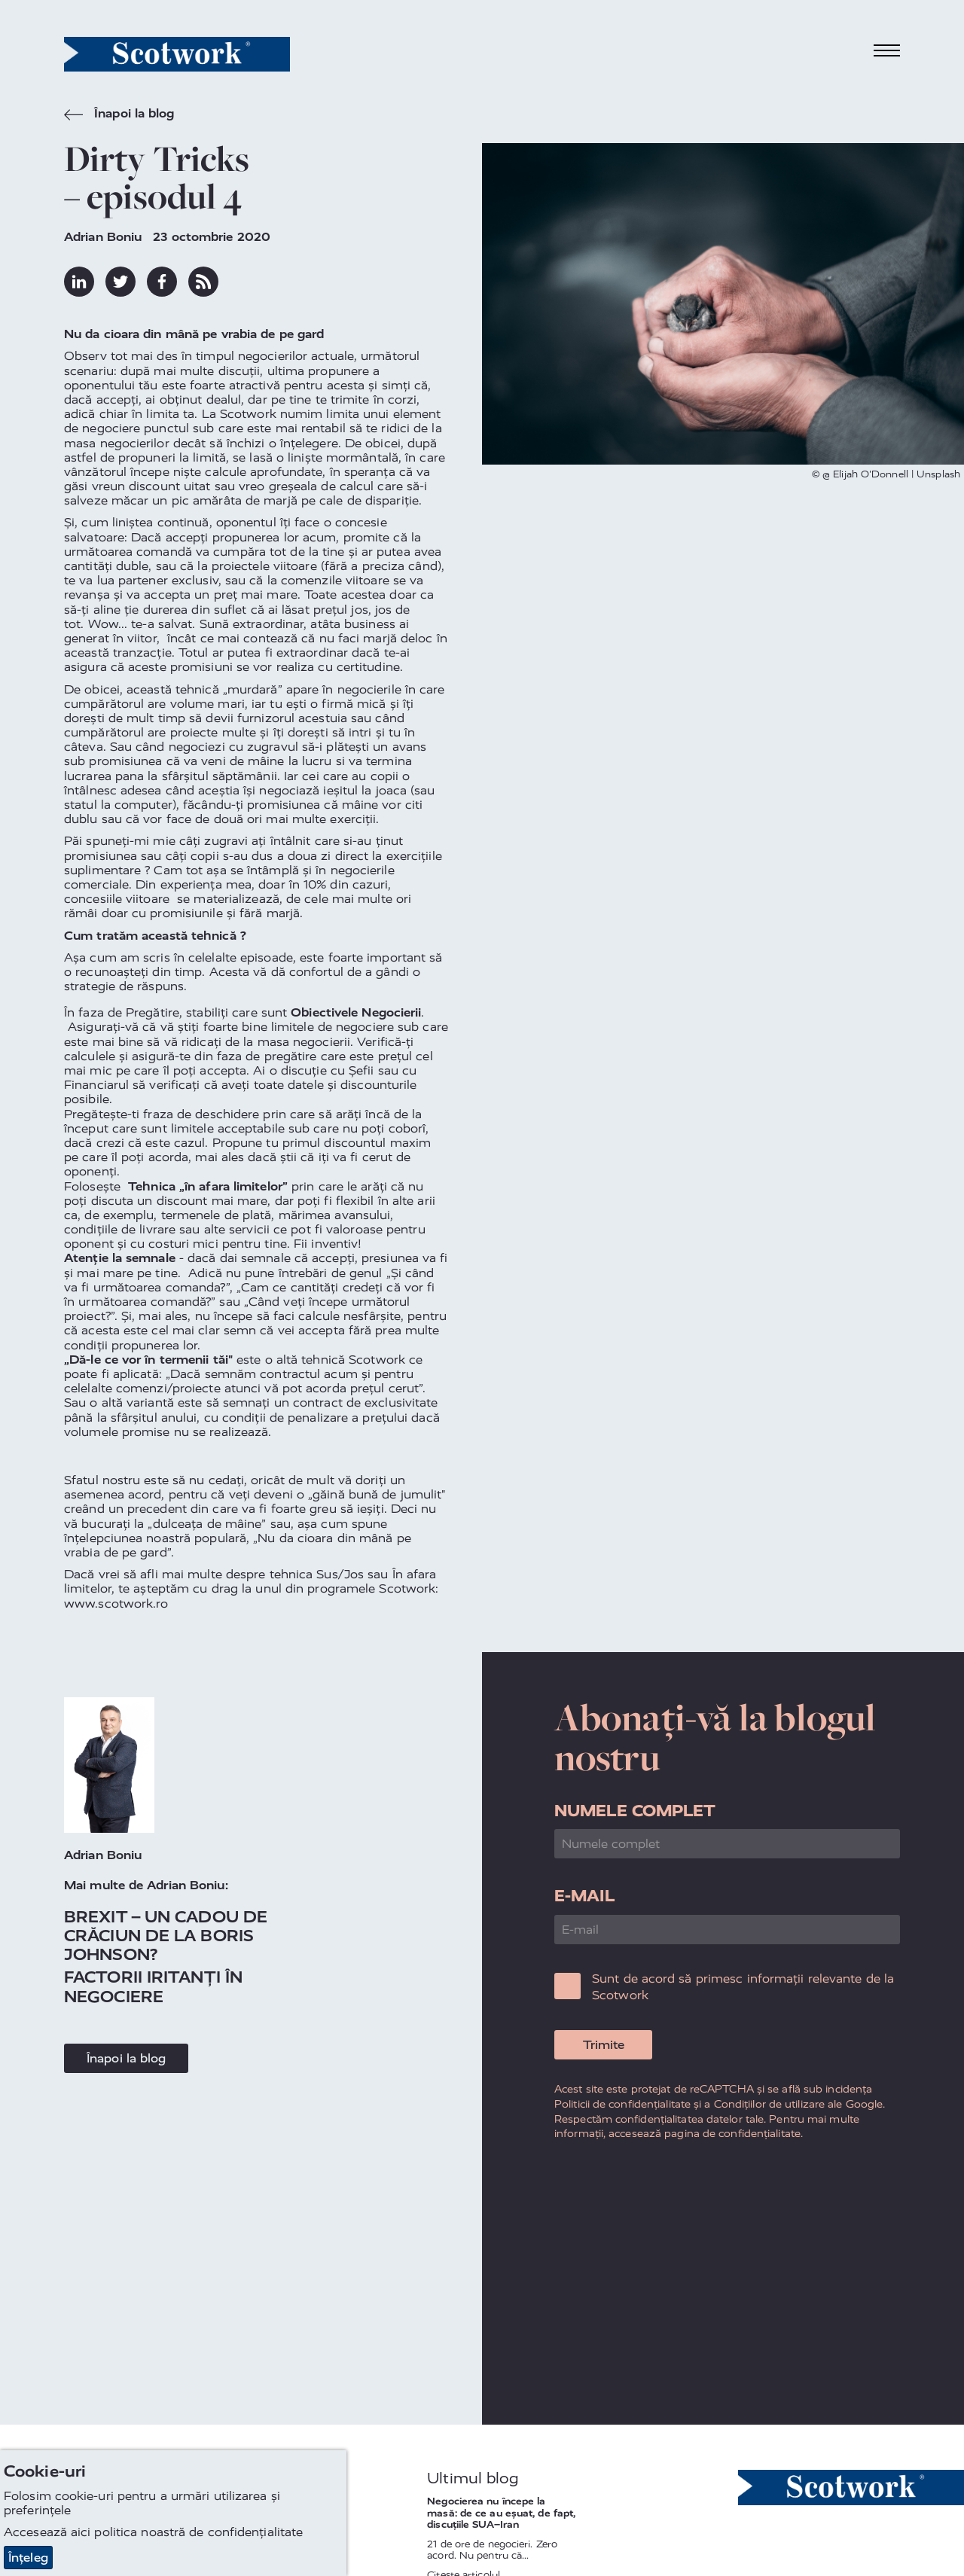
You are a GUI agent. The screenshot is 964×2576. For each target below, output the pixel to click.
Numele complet (634, 1810)
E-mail (584, 1895)
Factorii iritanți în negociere (153, 1986)
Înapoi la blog (119, 115)
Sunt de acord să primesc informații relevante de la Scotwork (743, 1986)
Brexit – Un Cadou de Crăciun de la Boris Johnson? (165, 1935)
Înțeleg (28, 2557)
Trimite (603, 2045)
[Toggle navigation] (887, 51)
